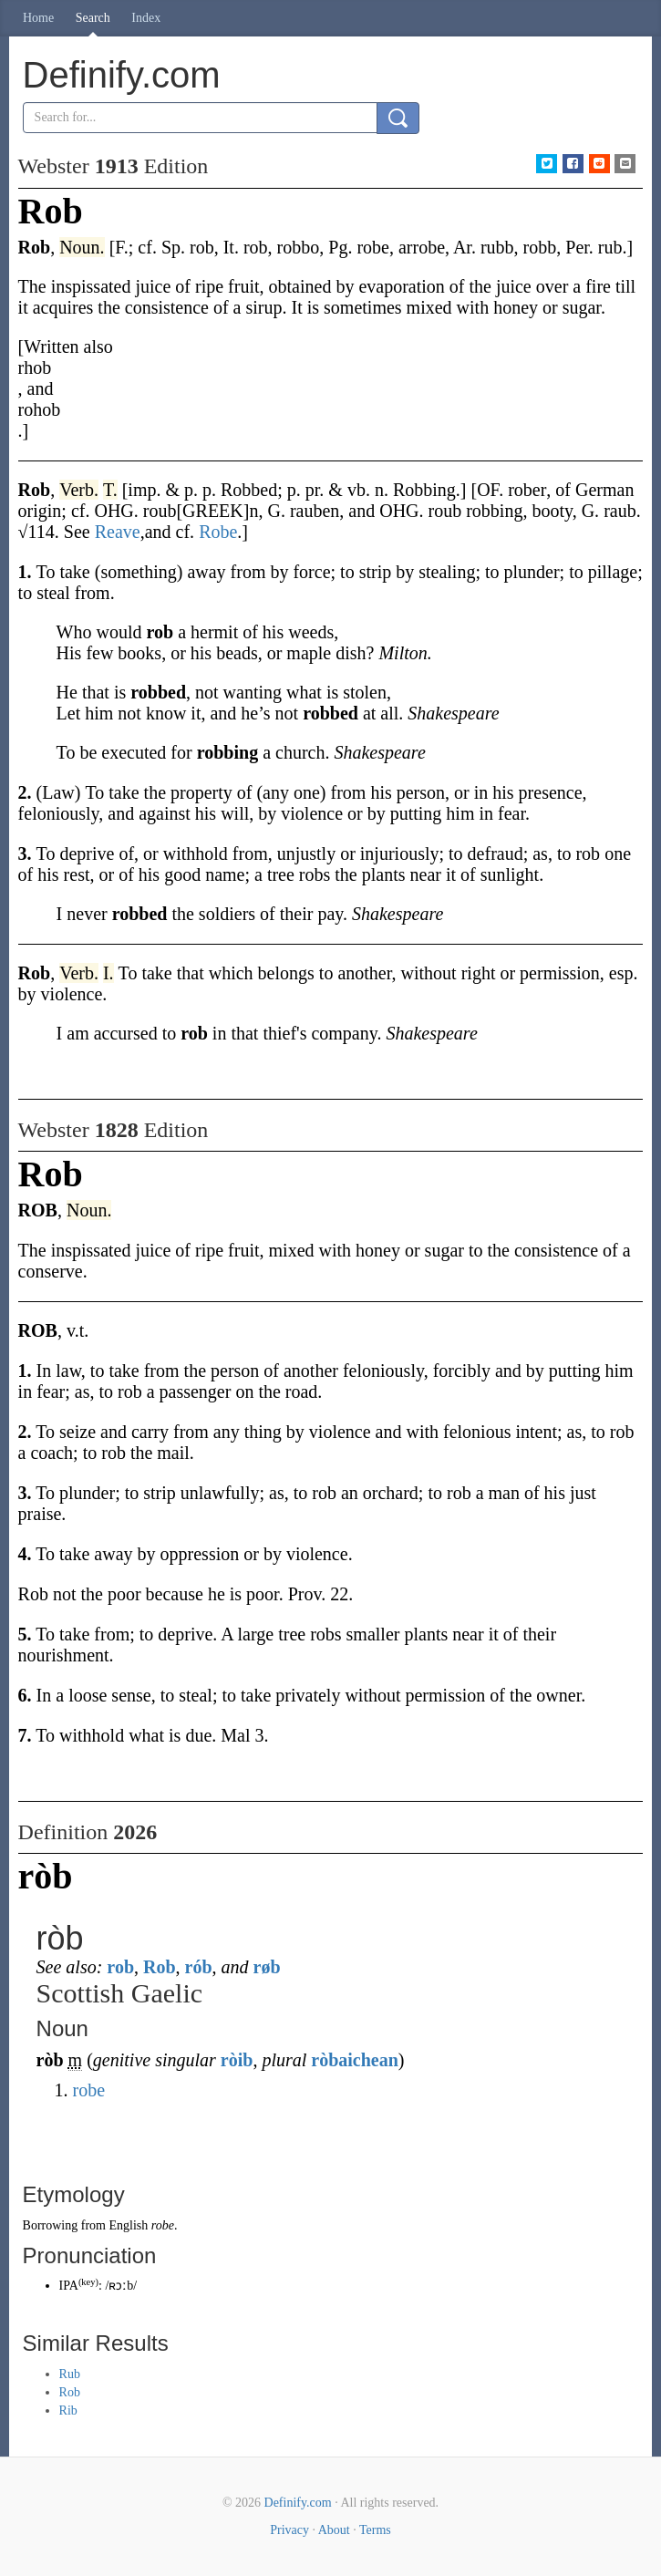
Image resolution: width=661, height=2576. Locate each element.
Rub (69, 2374)
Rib (68, 2410)
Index (145, 18)
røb (267, 1967)
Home (38, 18)
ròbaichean (354, 2060)
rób (198, 1967)
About (334, 2530)
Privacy (289, 2530)
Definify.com (298, 2502)
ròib (237, 2060)
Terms (375, 2530)
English (128, 2225)
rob (120, 1967)
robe (89, 2090)
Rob (159, 1967)
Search (93, 18)
